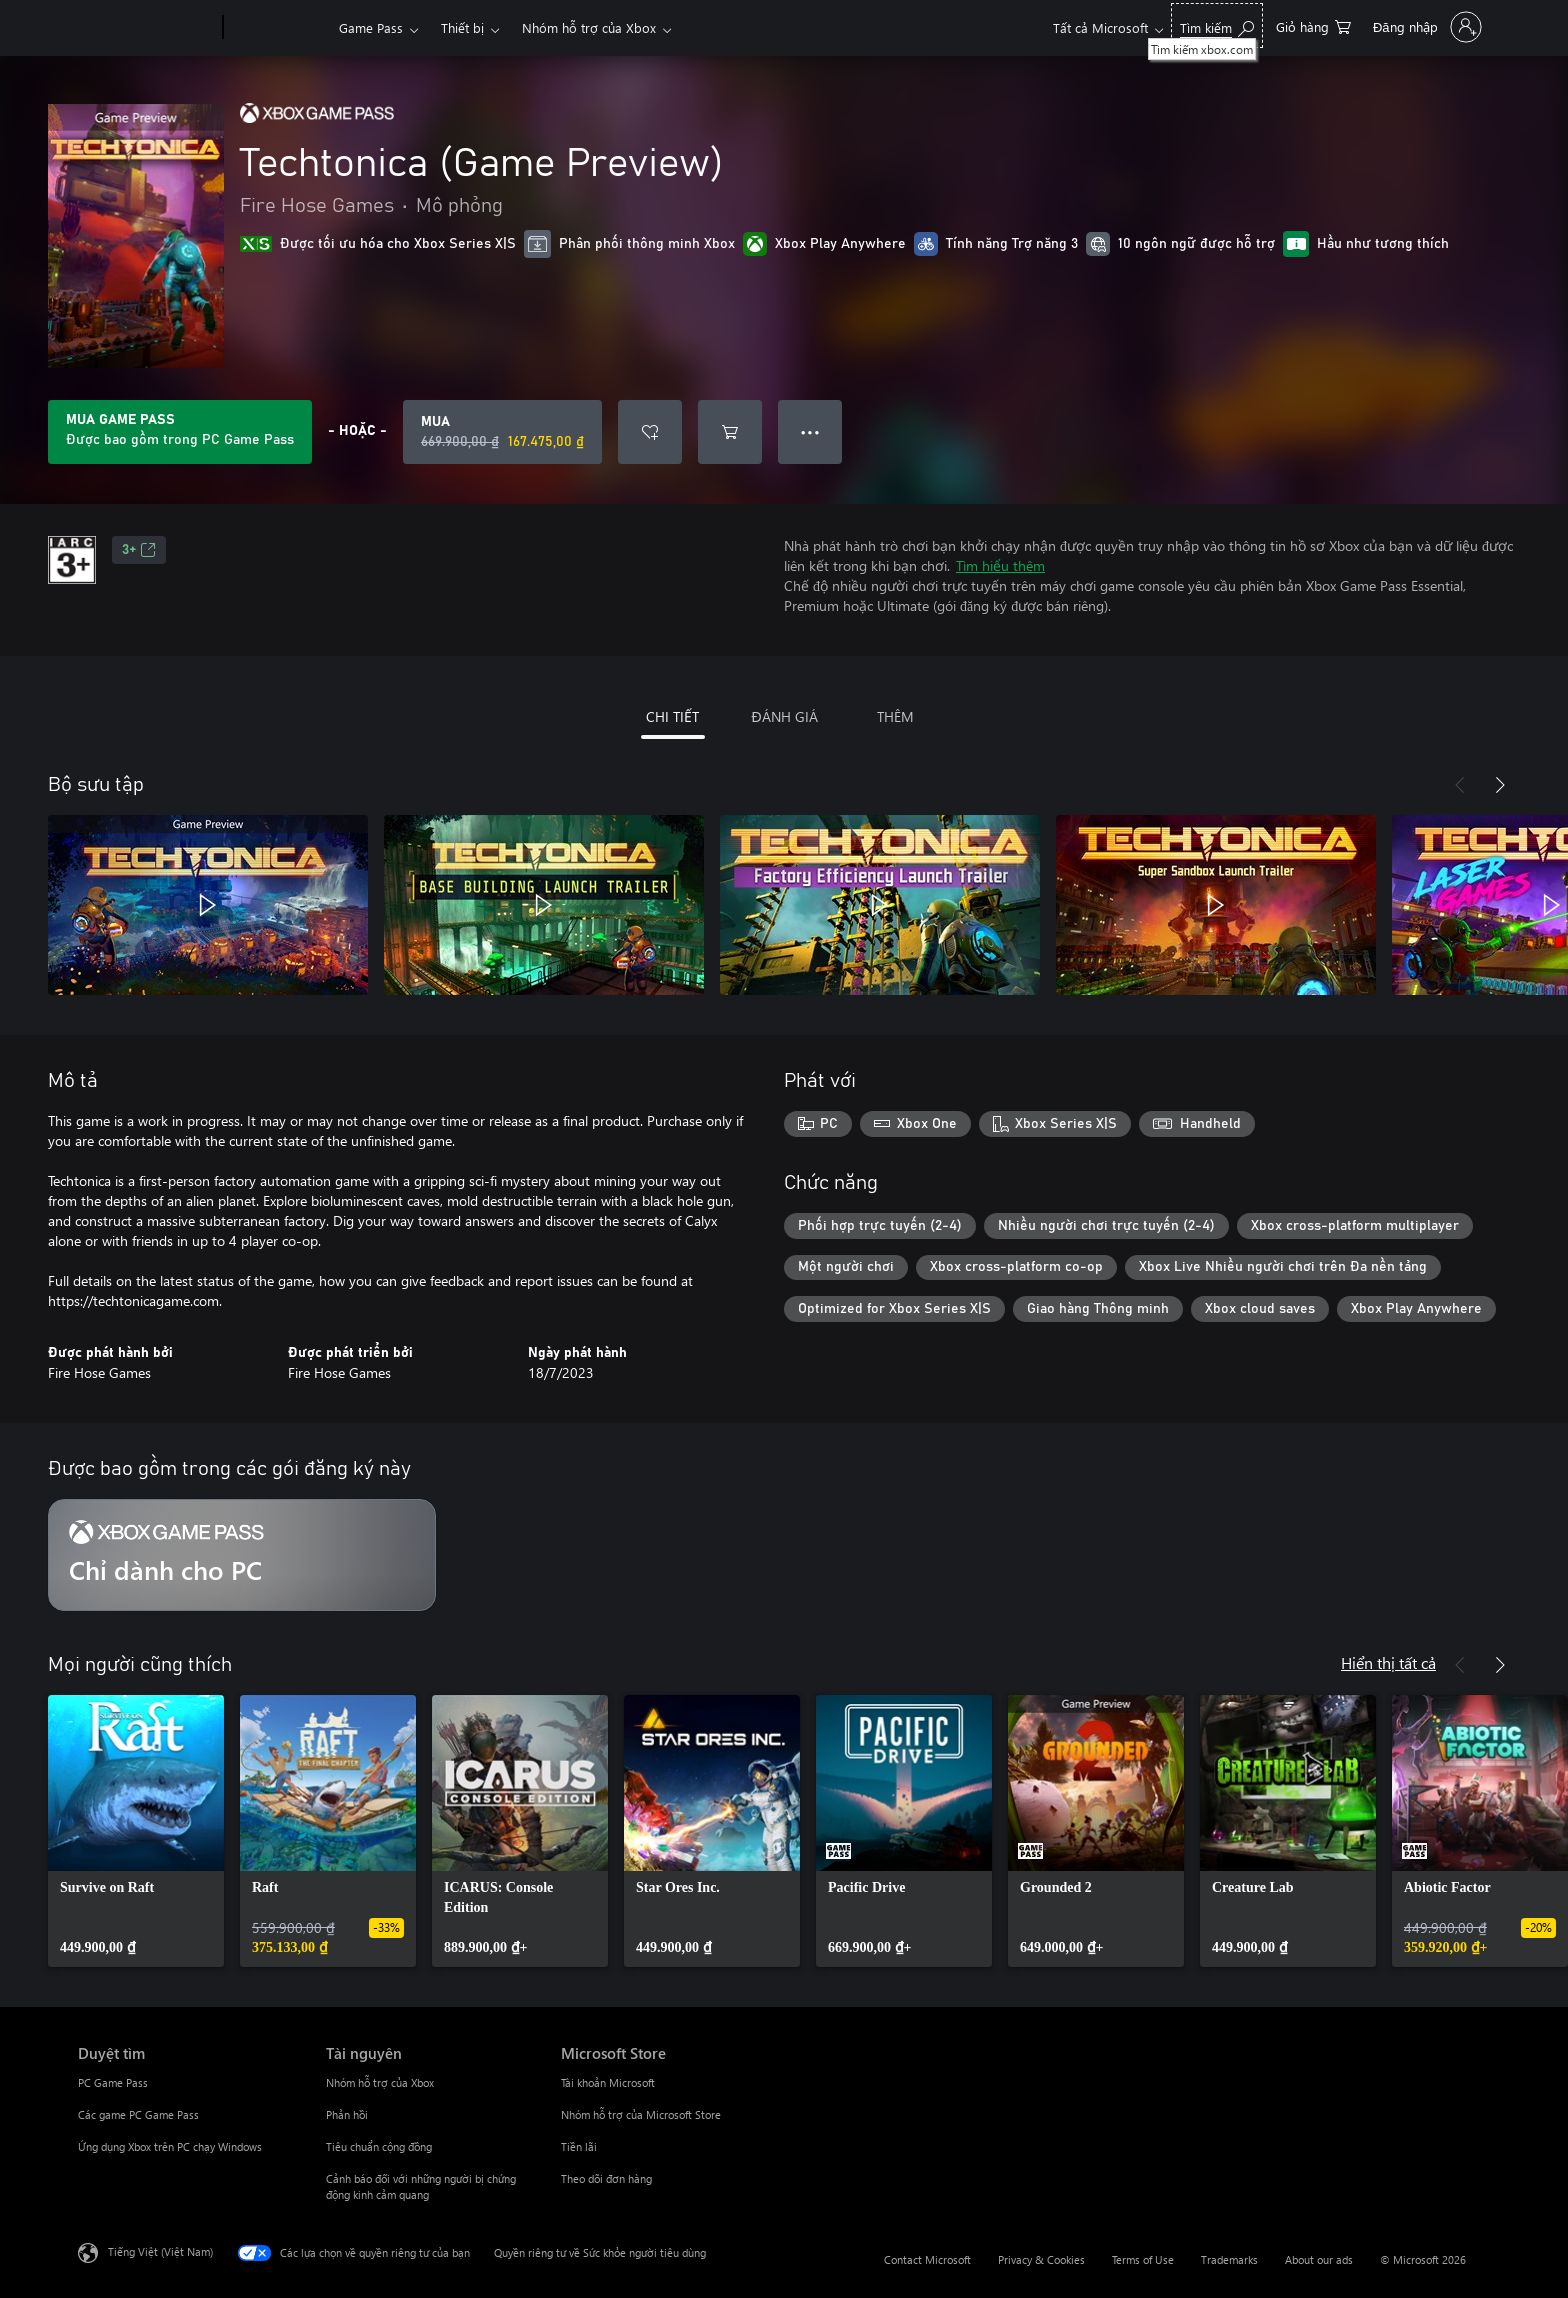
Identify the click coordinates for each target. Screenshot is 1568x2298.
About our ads (1319, 2259)
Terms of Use (1143, 2259)
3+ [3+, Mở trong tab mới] (139, 550)
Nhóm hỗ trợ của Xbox (589, 27)
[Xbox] (278, 28)
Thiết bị (462, 27)
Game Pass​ (371, 27)
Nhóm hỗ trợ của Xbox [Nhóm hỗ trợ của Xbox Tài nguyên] (380, 2082)
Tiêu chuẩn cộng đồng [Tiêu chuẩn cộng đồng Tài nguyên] (379, 2146)
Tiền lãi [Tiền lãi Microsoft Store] (579, 2146)
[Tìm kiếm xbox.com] (1217, 25)
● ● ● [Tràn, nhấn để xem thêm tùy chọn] (810, 431)
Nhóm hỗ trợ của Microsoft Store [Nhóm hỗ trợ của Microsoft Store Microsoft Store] (641, 2114)
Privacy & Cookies (1041, 2259)
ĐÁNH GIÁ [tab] (784, 716)
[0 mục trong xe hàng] (1313, 25)
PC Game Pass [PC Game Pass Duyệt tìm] (113, 2082)
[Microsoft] (146, 28)
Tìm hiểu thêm (1000, 565)
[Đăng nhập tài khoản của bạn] (1425, 27)
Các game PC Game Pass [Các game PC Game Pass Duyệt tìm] (138, 2114)
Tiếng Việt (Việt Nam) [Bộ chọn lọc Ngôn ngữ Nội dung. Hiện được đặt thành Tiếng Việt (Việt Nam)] (160, 2251)
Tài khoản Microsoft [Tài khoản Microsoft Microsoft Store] (608, 2082)
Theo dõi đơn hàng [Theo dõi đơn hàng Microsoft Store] (606, 2178)
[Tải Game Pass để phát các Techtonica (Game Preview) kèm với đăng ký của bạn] (180, 432)
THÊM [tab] (895, 716)
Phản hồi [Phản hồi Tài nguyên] (347, 2114)
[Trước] (1460, 785)
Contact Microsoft (927, 2259)
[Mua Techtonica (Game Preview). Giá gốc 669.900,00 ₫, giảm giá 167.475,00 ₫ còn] (502, 432)
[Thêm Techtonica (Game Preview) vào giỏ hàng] (730, 432)
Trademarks (1229, 2259)
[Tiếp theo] (1500, 785)
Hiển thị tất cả (1388, 1662)
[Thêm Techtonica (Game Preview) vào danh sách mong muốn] (650, 432)
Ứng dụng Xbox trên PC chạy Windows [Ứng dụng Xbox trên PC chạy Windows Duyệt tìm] (170, 2146)
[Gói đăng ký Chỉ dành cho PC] (242, 1555)
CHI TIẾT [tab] (672, 716)
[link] (136, 1831)
